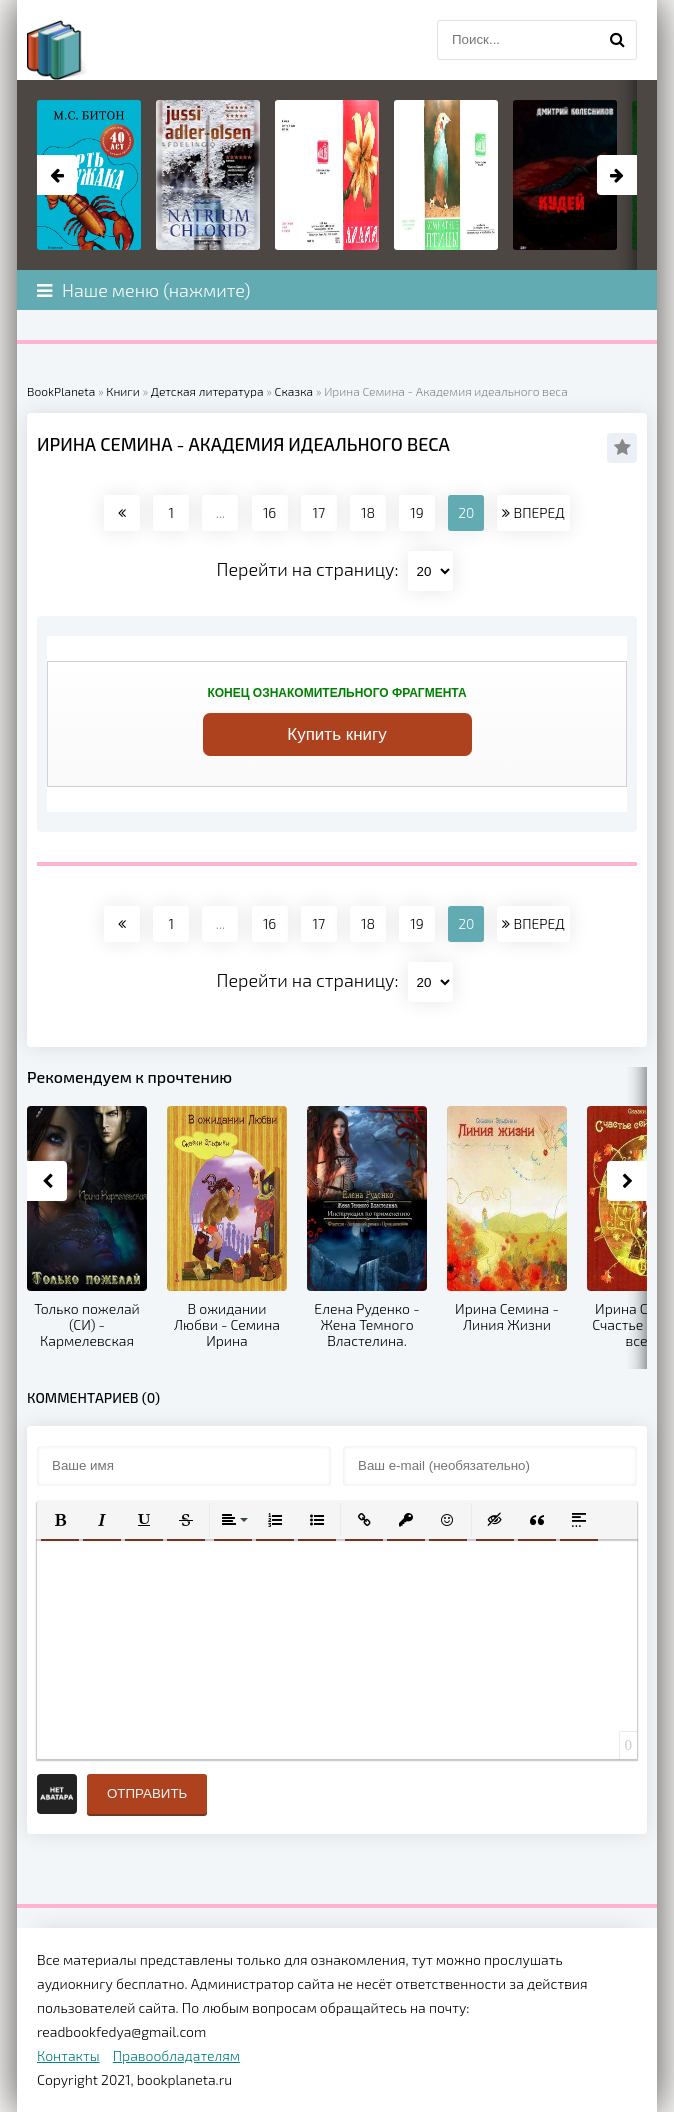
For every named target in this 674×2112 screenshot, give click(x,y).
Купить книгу (337, 734)
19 (416, 512)
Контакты (68, 2055)
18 (368, 512)
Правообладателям (176, 2055)
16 (269, 512)
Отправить (147, 1793)
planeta (72, 50)
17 (318, 512)
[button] (60, 1520)
